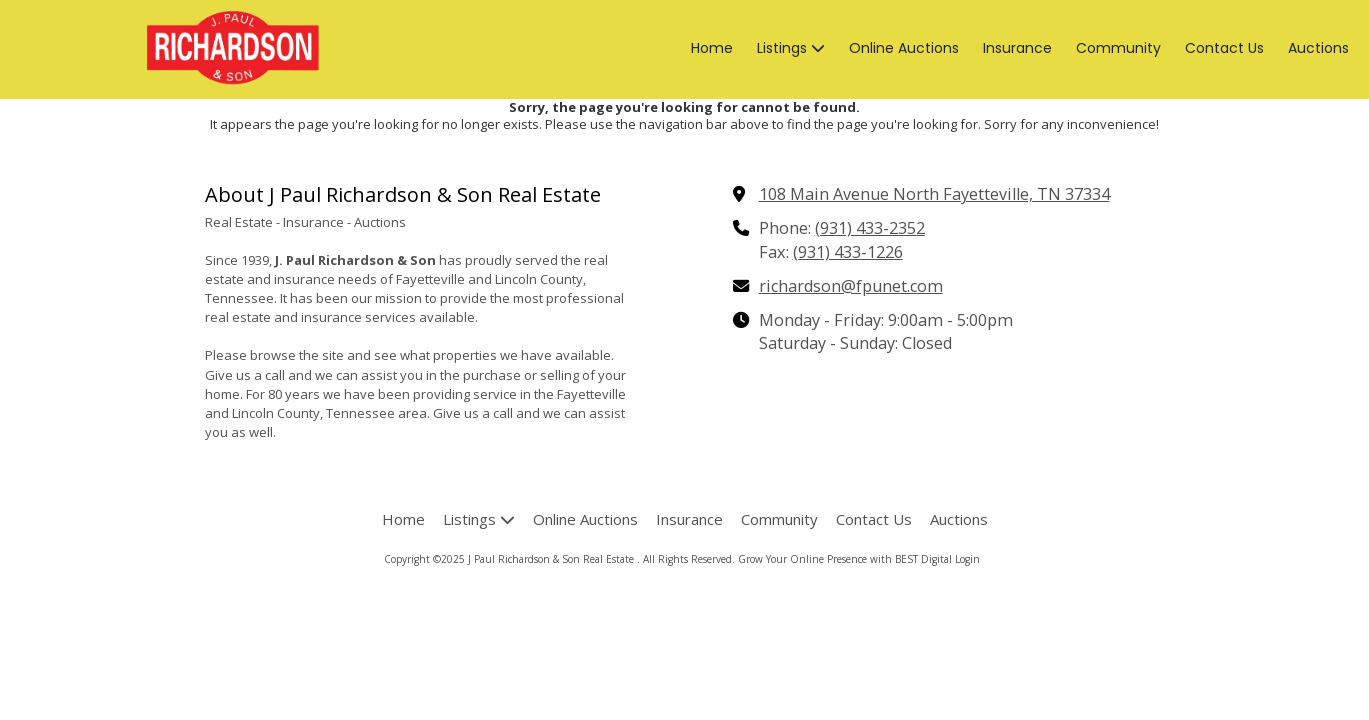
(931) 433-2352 (870, 228)
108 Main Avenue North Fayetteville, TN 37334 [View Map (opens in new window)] (934, 194)
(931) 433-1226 (848, 252)
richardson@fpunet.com (851, 286)
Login (967, 559)
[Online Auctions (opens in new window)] (904, 49)
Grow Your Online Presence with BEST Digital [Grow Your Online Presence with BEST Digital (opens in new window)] (845, 559)
